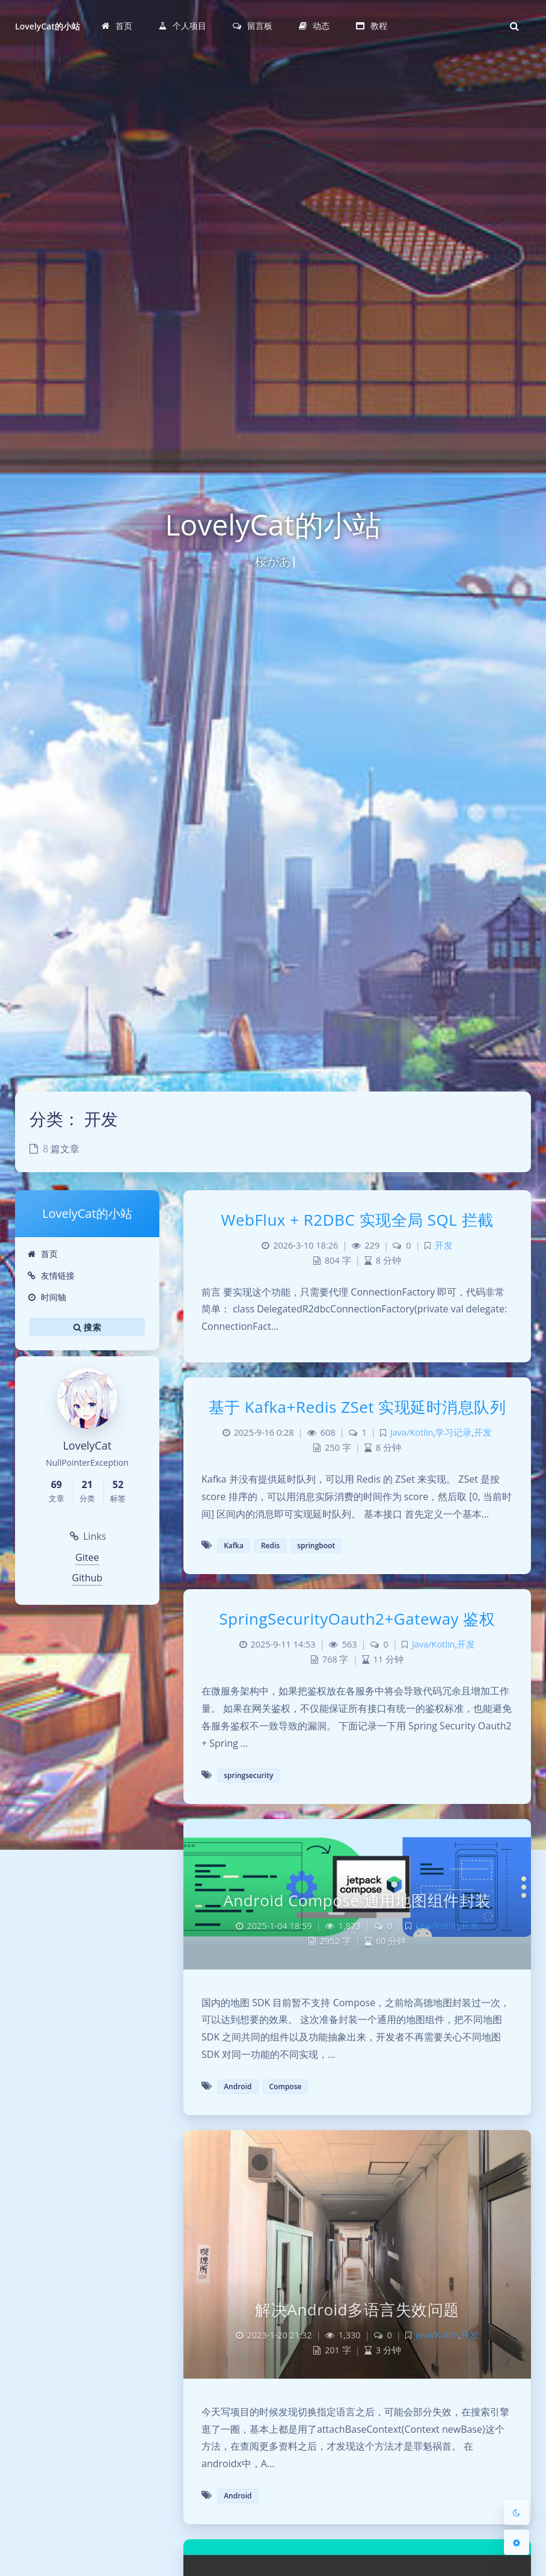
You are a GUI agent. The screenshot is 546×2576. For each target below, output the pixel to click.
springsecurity (248, 1775)
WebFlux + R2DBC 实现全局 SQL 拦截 (357, 1220)
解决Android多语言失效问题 (357, 2309)
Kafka (234, 1545)
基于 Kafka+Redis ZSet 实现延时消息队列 (357, 1407)
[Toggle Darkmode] (516, 2512)
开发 (444, 1245)
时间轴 (46, 1297)
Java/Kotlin (412, 1432)
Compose (285, 2086)
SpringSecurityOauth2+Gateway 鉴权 (357, 1618)
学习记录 (453, 1432)
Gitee (87, 1557)
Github (87, 1577)
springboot (316, 1545)
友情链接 (51, 1275)
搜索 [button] (87, 1327)
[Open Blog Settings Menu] (516, 2542)
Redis (270, 1545)
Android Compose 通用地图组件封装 (357, 1900)
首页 (42, 1253)
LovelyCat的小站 (47, 26)
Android (237, 2086)
